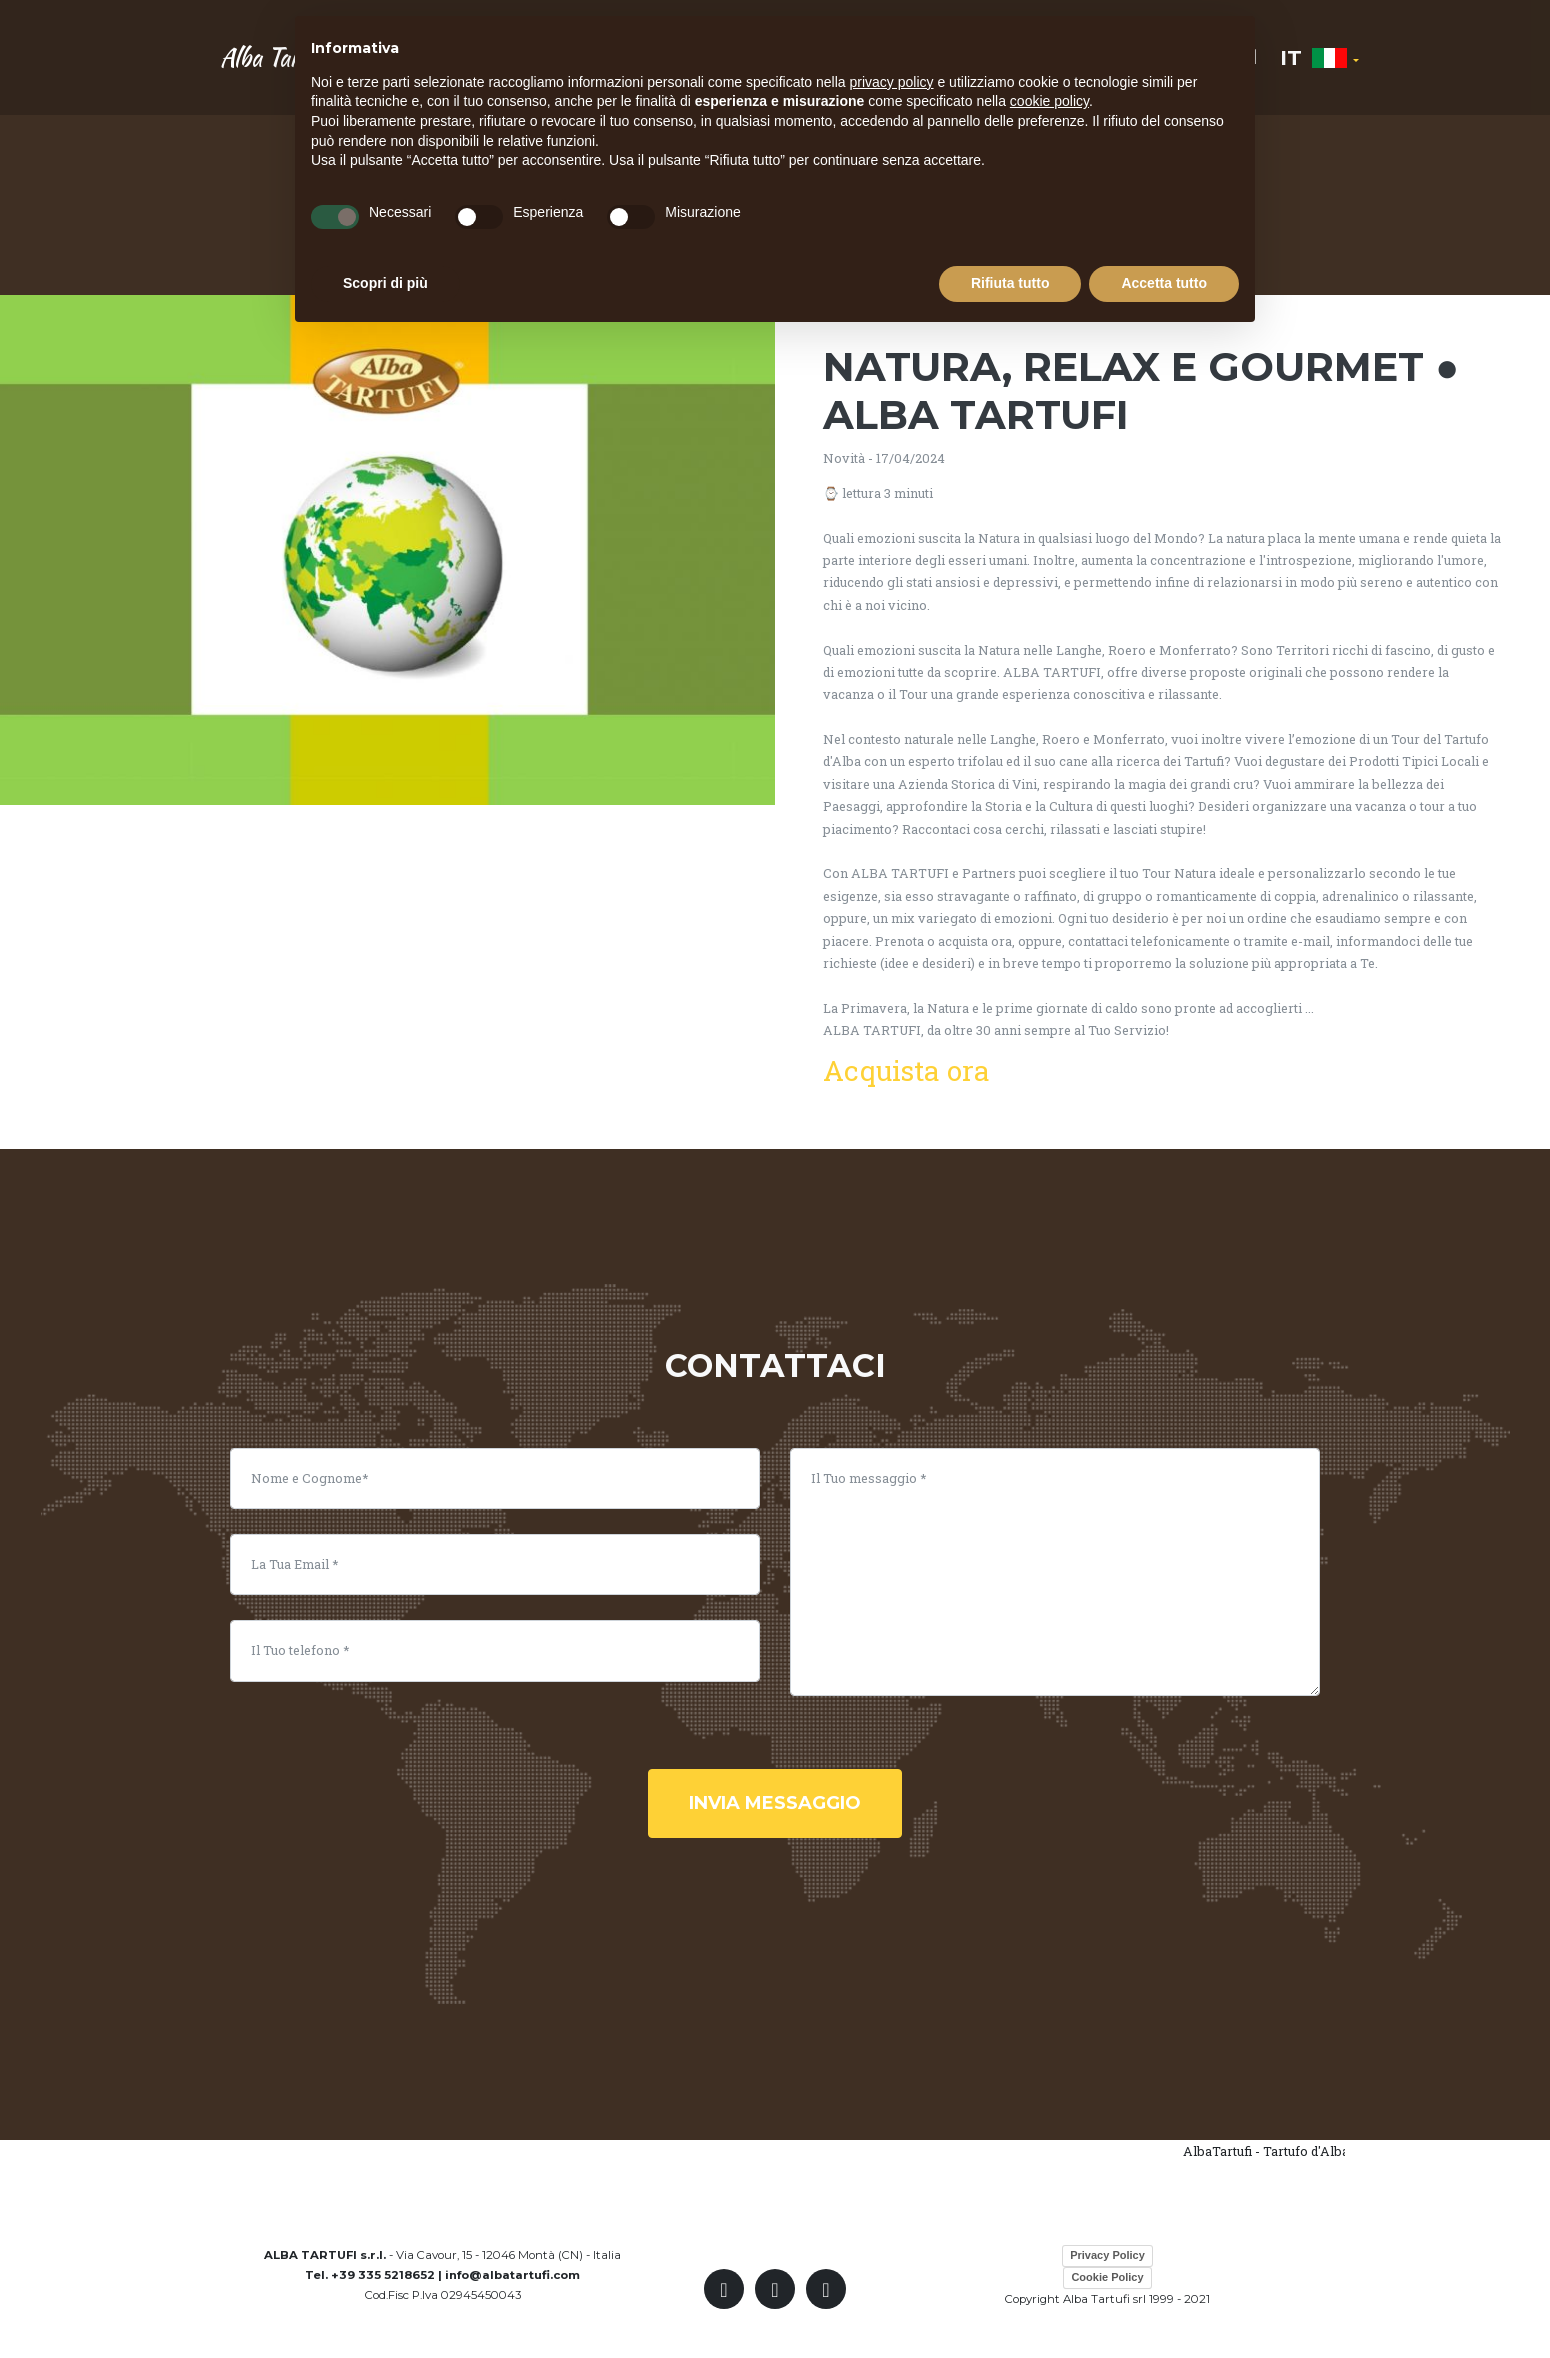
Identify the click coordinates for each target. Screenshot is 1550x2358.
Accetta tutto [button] (1164, 283)
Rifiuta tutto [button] (1010, 283)
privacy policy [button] (892, 82)
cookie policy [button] (1049, 101)
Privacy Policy (1107, 2255)
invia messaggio (775, 1803)
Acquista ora (906, 1070)
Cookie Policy (1107, 2277)
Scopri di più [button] (385, 283)
